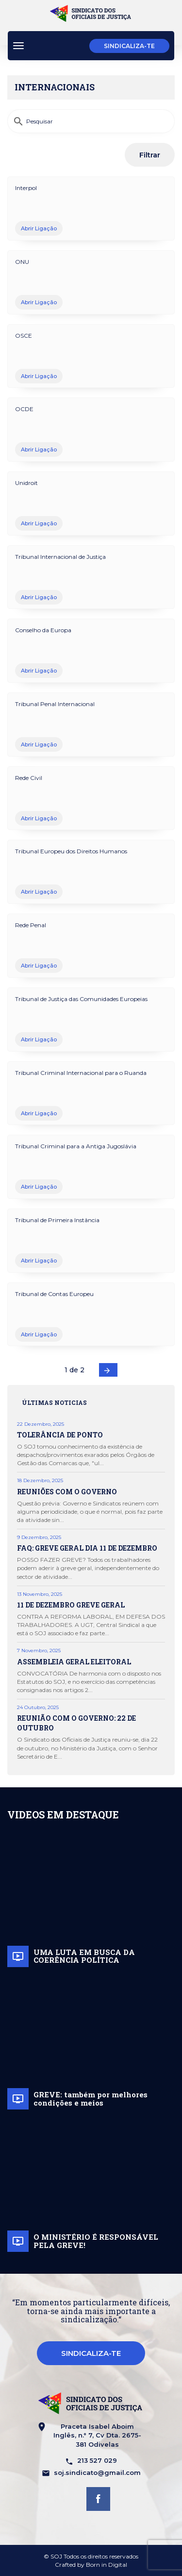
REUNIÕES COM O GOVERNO (67, 1491)
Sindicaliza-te (129, 46)
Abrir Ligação (39, 228)
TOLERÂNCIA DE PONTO (60, 1434)
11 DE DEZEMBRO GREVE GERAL (71, 1604)
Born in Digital (106, 2564)
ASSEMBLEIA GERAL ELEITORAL (74, 1661)
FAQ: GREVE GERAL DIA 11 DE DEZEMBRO (87, 1548)
